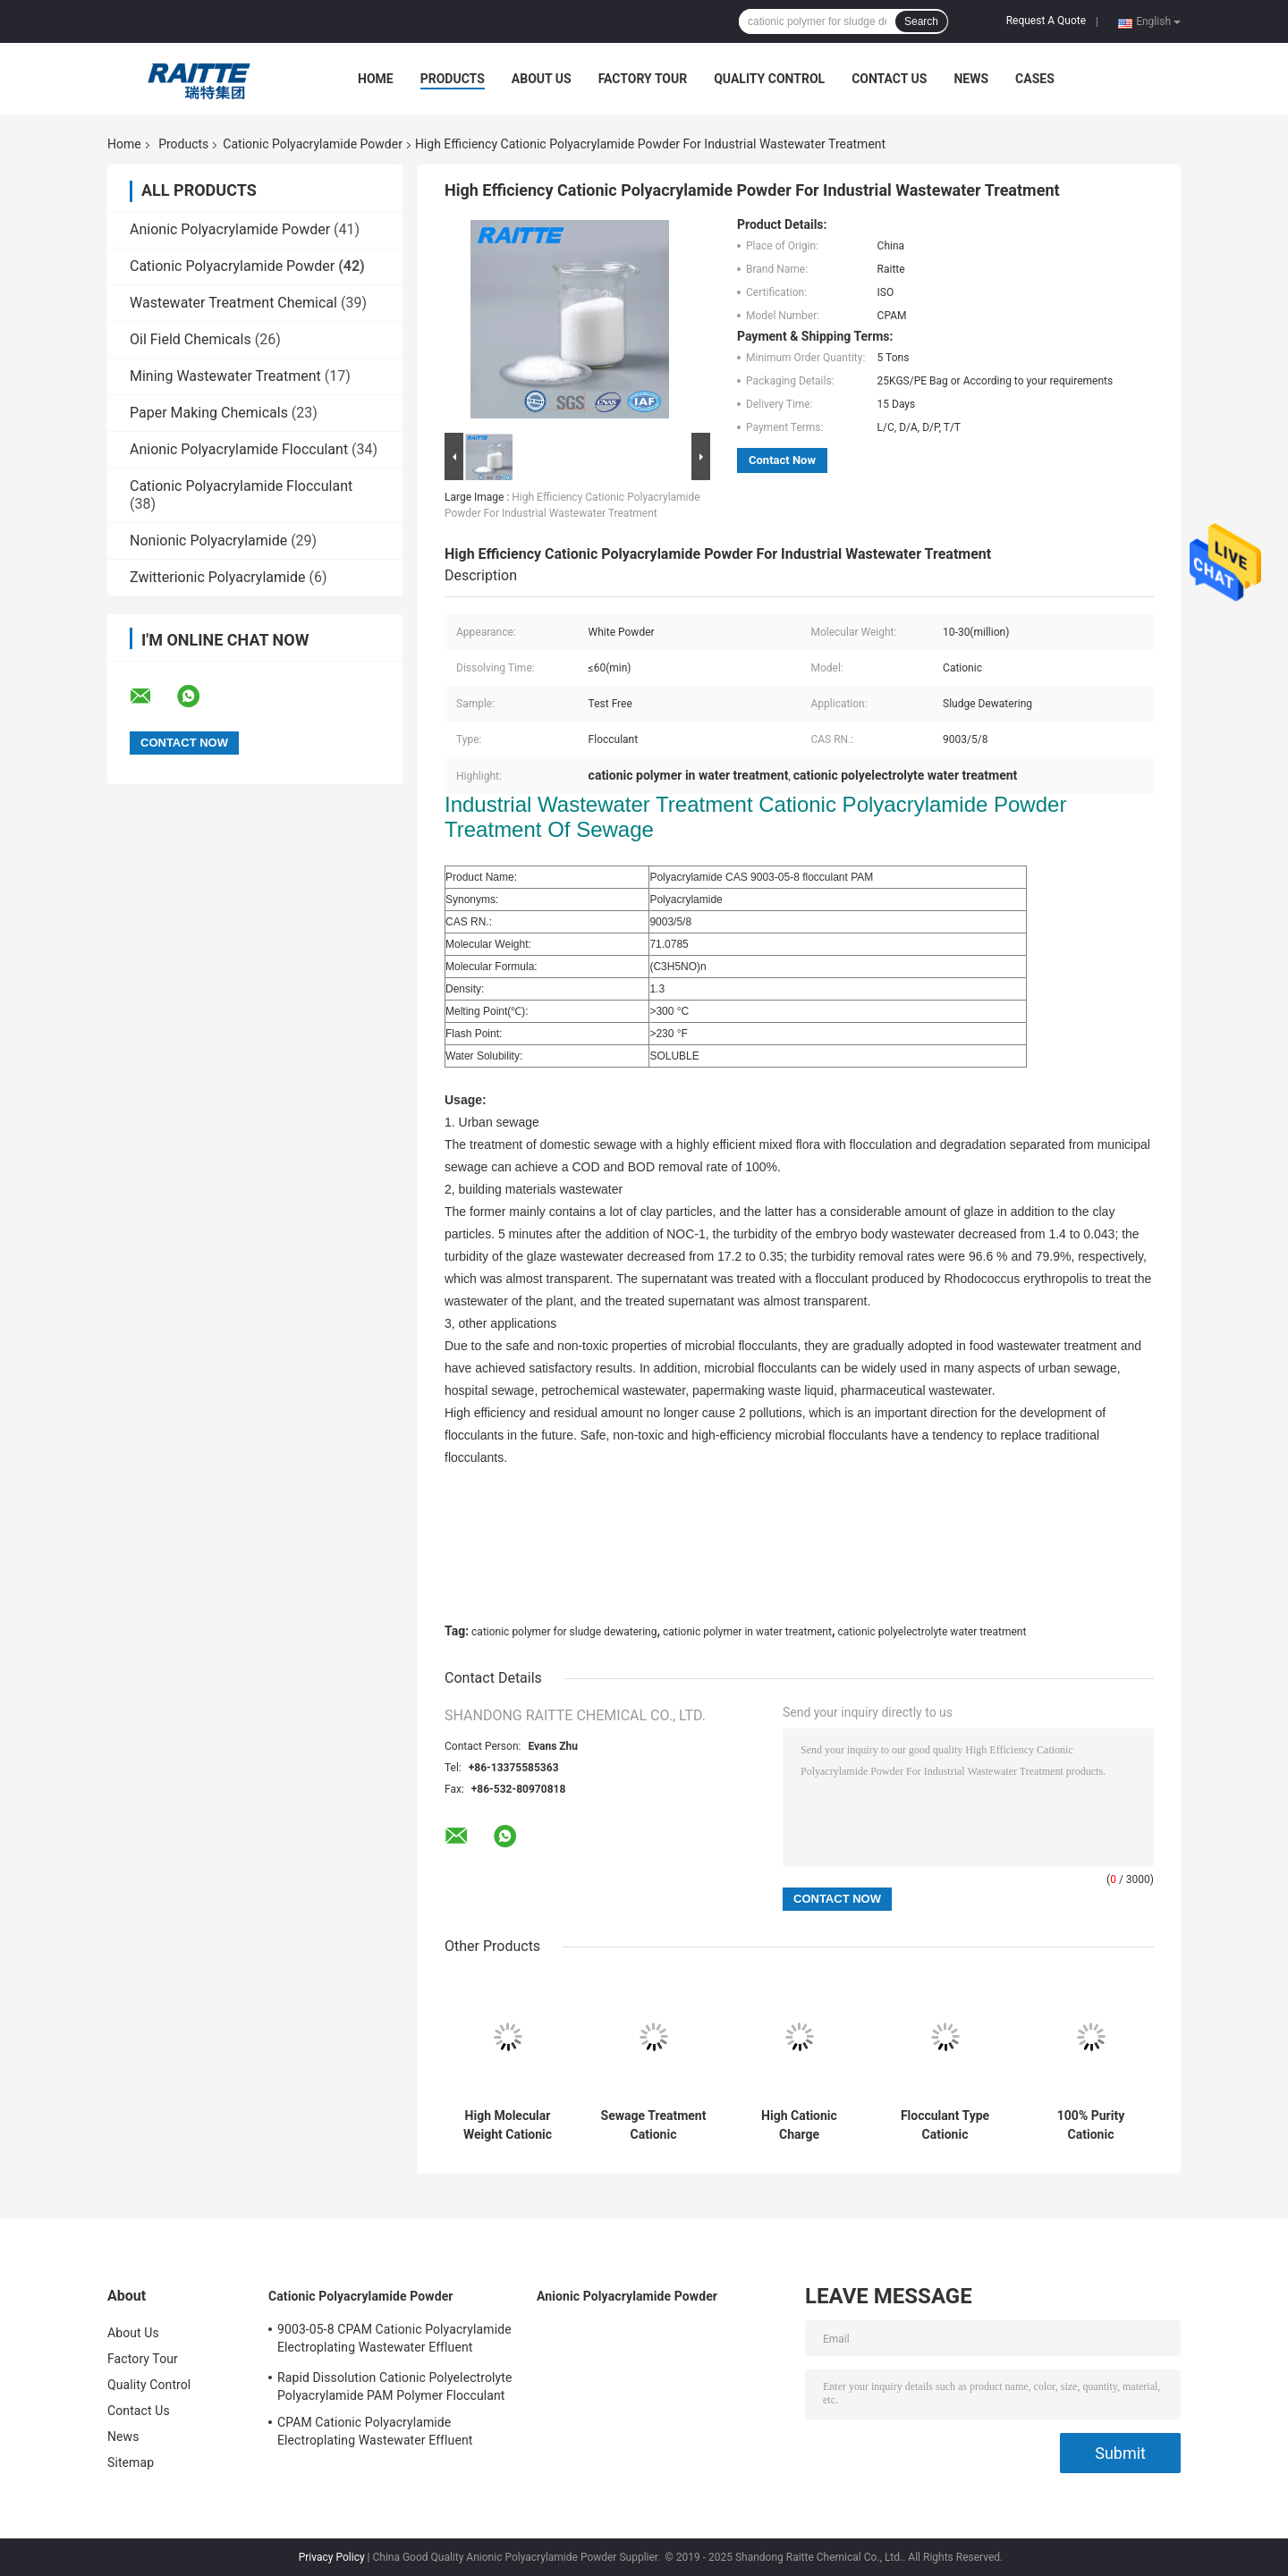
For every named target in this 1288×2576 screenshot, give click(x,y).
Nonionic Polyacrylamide (208, 540)
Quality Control (769, 79)
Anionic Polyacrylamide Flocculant (239, 449)
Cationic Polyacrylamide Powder (312, 144)
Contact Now (782, 460)
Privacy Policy (332, 2557)
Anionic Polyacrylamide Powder (230, 229)
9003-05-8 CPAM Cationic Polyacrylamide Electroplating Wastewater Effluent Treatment (394, 2341)
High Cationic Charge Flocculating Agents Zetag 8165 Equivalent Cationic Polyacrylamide (799, 2125)
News (970, 79)
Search (921, 21)
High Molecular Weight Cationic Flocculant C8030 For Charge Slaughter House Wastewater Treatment (507, 2125)
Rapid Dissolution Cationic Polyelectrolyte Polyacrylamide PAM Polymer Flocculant (394, 2386)
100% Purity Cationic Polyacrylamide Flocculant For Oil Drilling (1090, 2125)
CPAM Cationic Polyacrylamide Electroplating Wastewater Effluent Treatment (374, 2434)
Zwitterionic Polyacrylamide (217, 577)
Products (452, 79)
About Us (542, 79)
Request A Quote (1046, 20)
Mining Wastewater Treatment (225, 375)
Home (376, 79)
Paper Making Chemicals (209, 412)
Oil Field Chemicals (190, 339)
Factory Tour (643, 79)
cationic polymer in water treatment (747, 1632)
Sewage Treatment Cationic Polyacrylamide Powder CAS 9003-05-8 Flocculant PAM (653, 2125)
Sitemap (130, 2462)
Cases (1035, 79)
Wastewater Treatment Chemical (233, 302)
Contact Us (889, 79)
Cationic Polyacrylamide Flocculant (241, 485)
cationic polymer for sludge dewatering (564, 1632)
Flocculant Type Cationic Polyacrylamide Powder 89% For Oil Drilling (945, 2125)
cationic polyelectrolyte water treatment (931, 1632)
